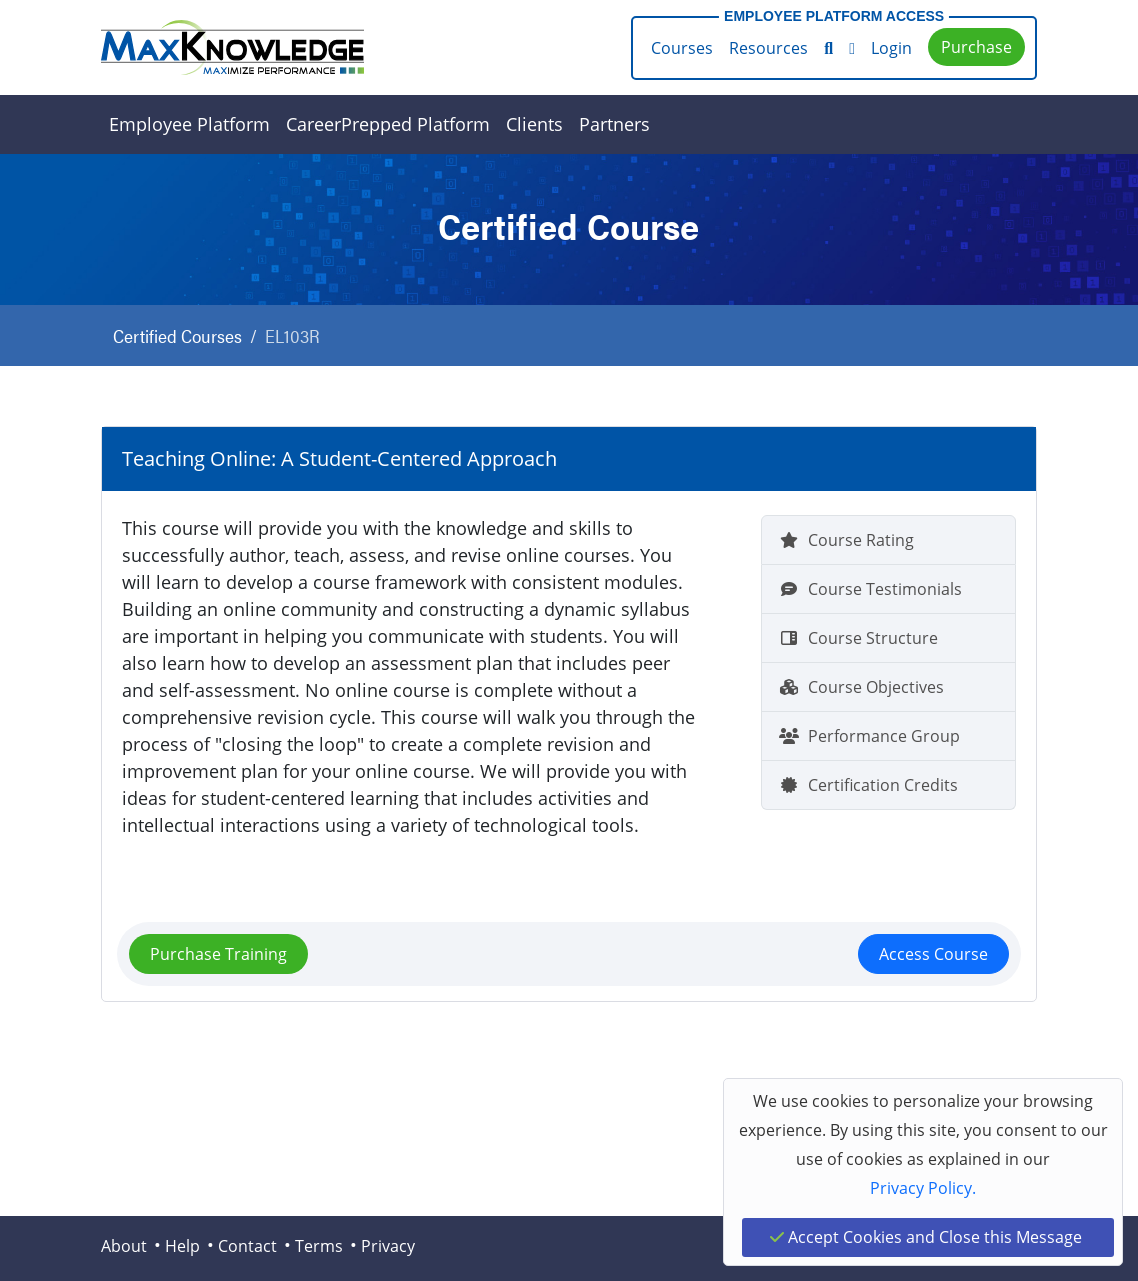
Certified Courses (177, 335)
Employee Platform (189, 124)
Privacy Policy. (923, 1188)
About (124, 1246)
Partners (614, 124)
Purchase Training (218, 954)
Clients (534, 124)
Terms (319, 1246)
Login (891, 48)
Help (182, 1246)
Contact (247, 1246)
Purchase (976, 47)
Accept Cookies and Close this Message (926, 1237)
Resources (768, 48)
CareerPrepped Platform (388, 124)
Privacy (388, 1246)
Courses (682, 48)
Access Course (933, 954)
